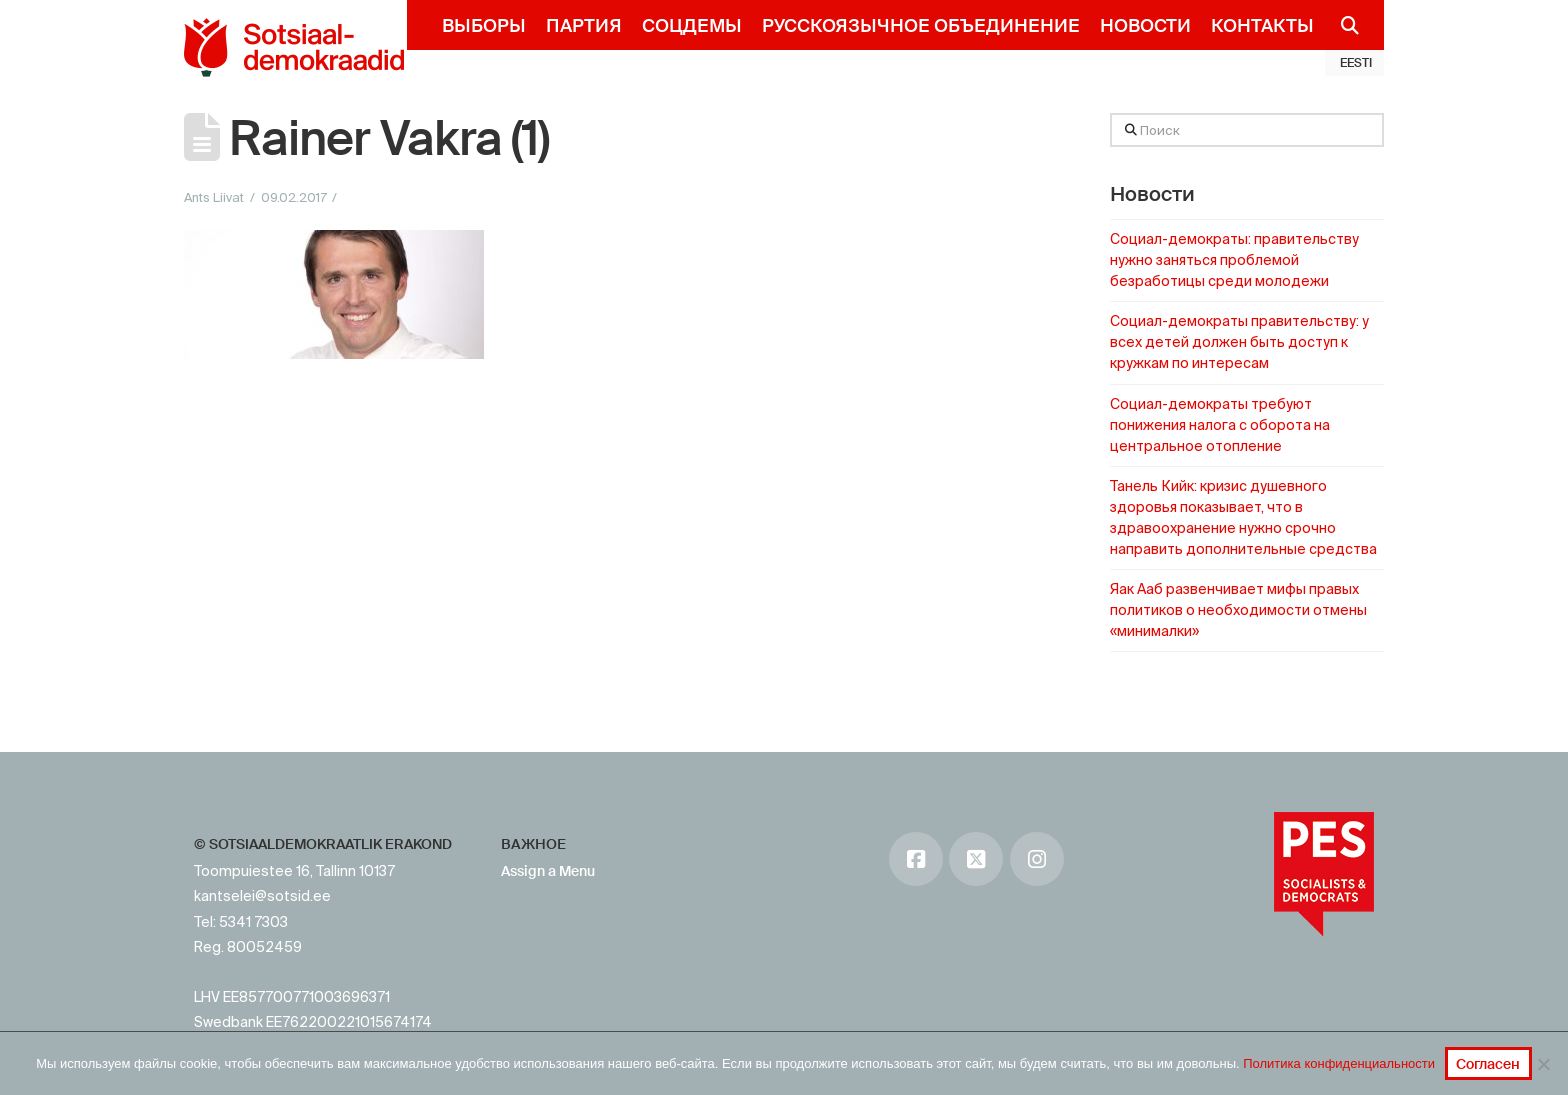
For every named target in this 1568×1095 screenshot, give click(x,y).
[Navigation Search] (1341, 25)
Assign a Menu (548, 871)
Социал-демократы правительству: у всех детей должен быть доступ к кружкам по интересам (1239, 342)
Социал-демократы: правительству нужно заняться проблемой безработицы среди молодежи (1234, 260)
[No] (1543, 1064)
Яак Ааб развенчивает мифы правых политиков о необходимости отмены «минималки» (1238, 610)
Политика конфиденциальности (1339, 1063)
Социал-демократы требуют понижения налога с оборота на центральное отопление (1220, 425)
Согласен (1488, 1064)
